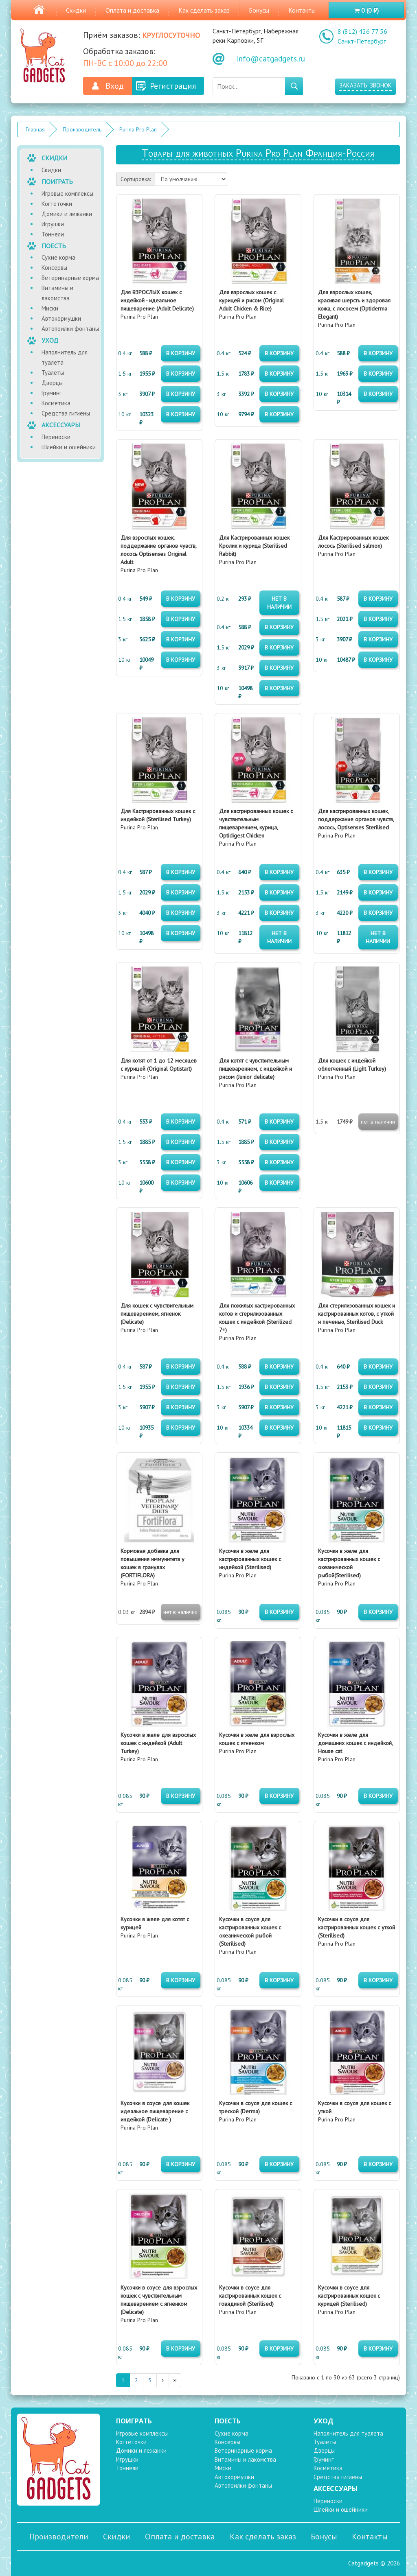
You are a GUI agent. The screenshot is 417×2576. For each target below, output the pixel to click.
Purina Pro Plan (138, 129)
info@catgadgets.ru (271, 58)
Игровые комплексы (67, 193)
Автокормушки (61, 318)
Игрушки (53, 224)
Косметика (56, 403)
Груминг (51, 393)
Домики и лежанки (67, 214)
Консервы (54, 267)
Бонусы (259, 10)
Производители (58, 2536)
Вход (114, 86)
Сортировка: (136, 179)
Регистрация (173, 86)
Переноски (56, 437)
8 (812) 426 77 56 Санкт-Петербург (362, 36)
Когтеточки (57, 204)
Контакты (302, 10)
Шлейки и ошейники (69, 447)
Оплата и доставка (132, 10)
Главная (35, 129)
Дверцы (52, 383)
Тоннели (53, 234)
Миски (50, 308)
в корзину (180, 353)
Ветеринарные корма (70, 278)
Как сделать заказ (204, 10)
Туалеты (53, 372)
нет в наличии (279, 602)
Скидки (76, 10)
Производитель (82, 129)
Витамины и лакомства (57, 293)
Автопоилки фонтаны (70, 328)
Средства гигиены (66, 413)
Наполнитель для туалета (65, 357)
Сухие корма (58, 257)
